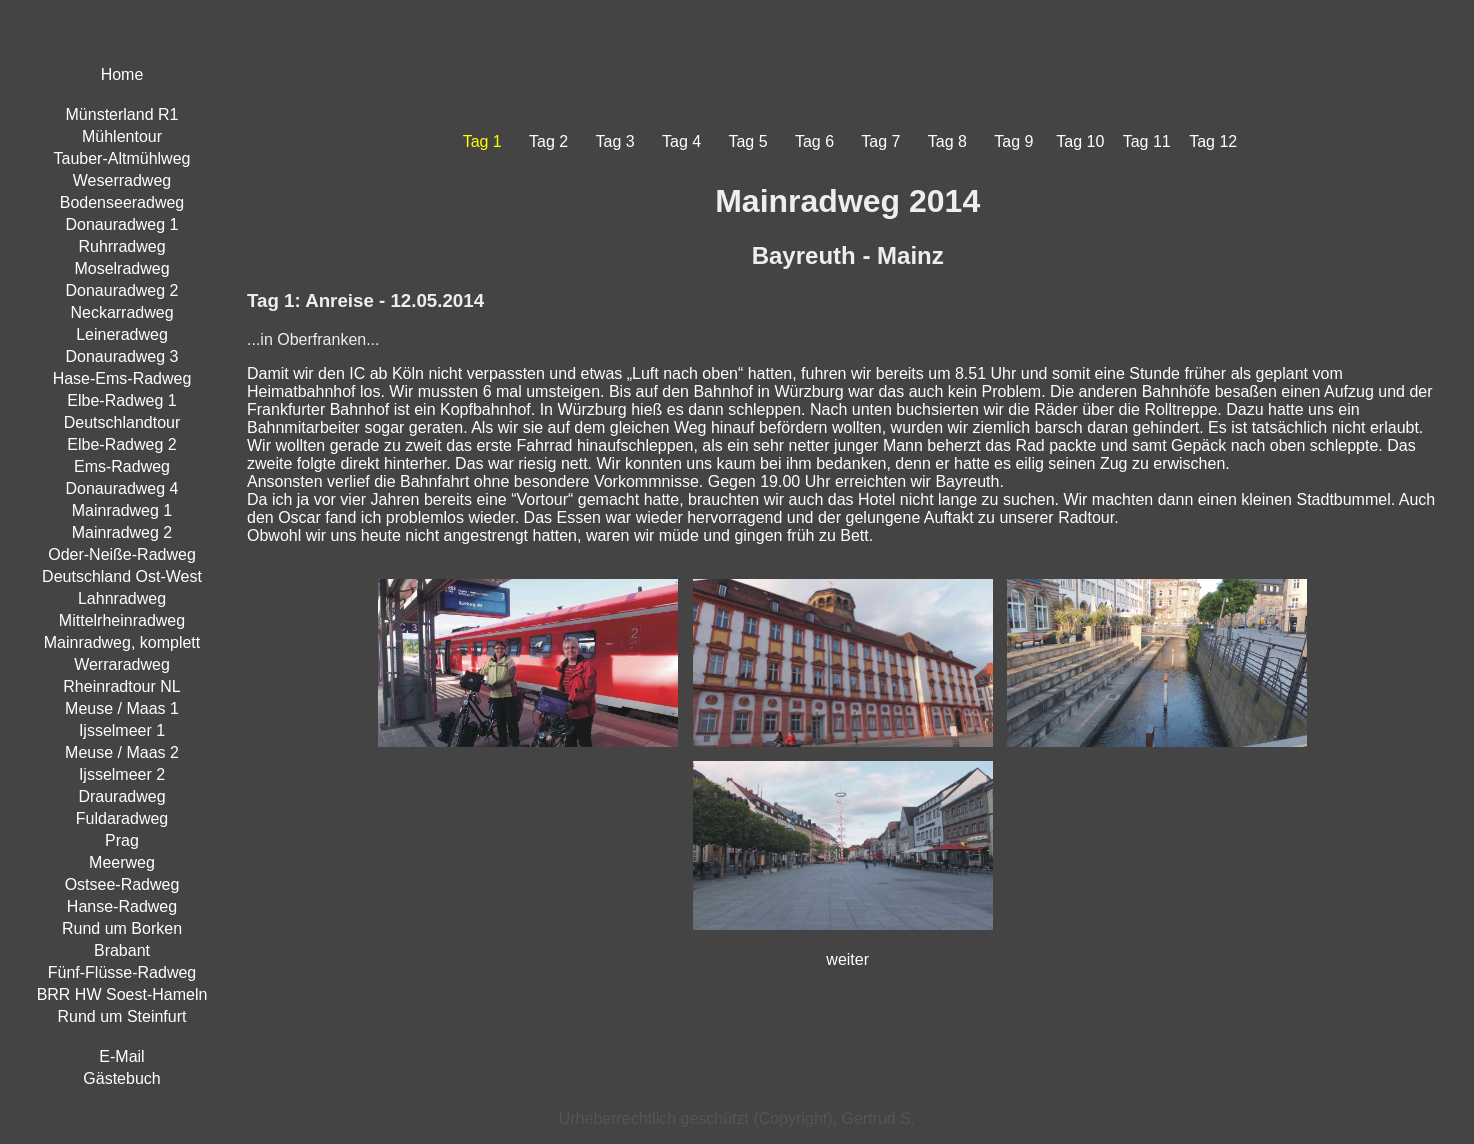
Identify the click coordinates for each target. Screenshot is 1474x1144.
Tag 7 (880, 141)
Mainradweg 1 (122, 510)
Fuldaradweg (122, 818)
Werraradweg (122, 664)
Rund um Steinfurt (122, 1016)
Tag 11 (1147, 141)
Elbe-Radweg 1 (121, 400)
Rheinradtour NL (121, 686)
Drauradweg (121, 796)
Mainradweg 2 (122, 532)
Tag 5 (747, 141)
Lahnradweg (122, 598)
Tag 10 (1080, 141)
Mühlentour (122, 136)
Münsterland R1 (122, 114)
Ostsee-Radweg (122, 884)
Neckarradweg (121, 312)
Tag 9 (1013, 141)
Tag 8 (947, 141)
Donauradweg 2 (122, 290)
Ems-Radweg (122, 466)
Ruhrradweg (121, 246)
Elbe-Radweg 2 (121, 444)
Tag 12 (1213, 141)
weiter (847, 959)
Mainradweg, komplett (122, 642)
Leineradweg (122, 334)
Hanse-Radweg (122, 906)
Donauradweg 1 (122, 224)
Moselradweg (121, 268)
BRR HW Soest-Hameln (122, 994)
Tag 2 (548, 141)
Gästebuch (121, 1078)
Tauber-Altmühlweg (122, 158)
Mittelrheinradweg (122, 620)
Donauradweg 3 (122, 356)
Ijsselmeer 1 (122, 730)
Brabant (122, 950)
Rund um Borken (122, 928)
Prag (122, 840)
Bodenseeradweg (122, 202)
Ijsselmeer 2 (122, 774)
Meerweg (122, 862)
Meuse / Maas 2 (122, 752)
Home (122, 74)
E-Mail (121, 1056)
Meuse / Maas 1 (122, 708)
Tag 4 (681, 141)
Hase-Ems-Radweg (122, 378)
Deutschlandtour (122, 422)
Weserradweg (122, 180)
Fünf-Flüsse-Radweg (122, 972)
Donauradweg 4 (122, 488)
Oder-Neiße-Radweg (122, 554)
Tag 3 (615, 141)
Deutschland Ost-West (122, 576)
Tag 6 (814, 141)
